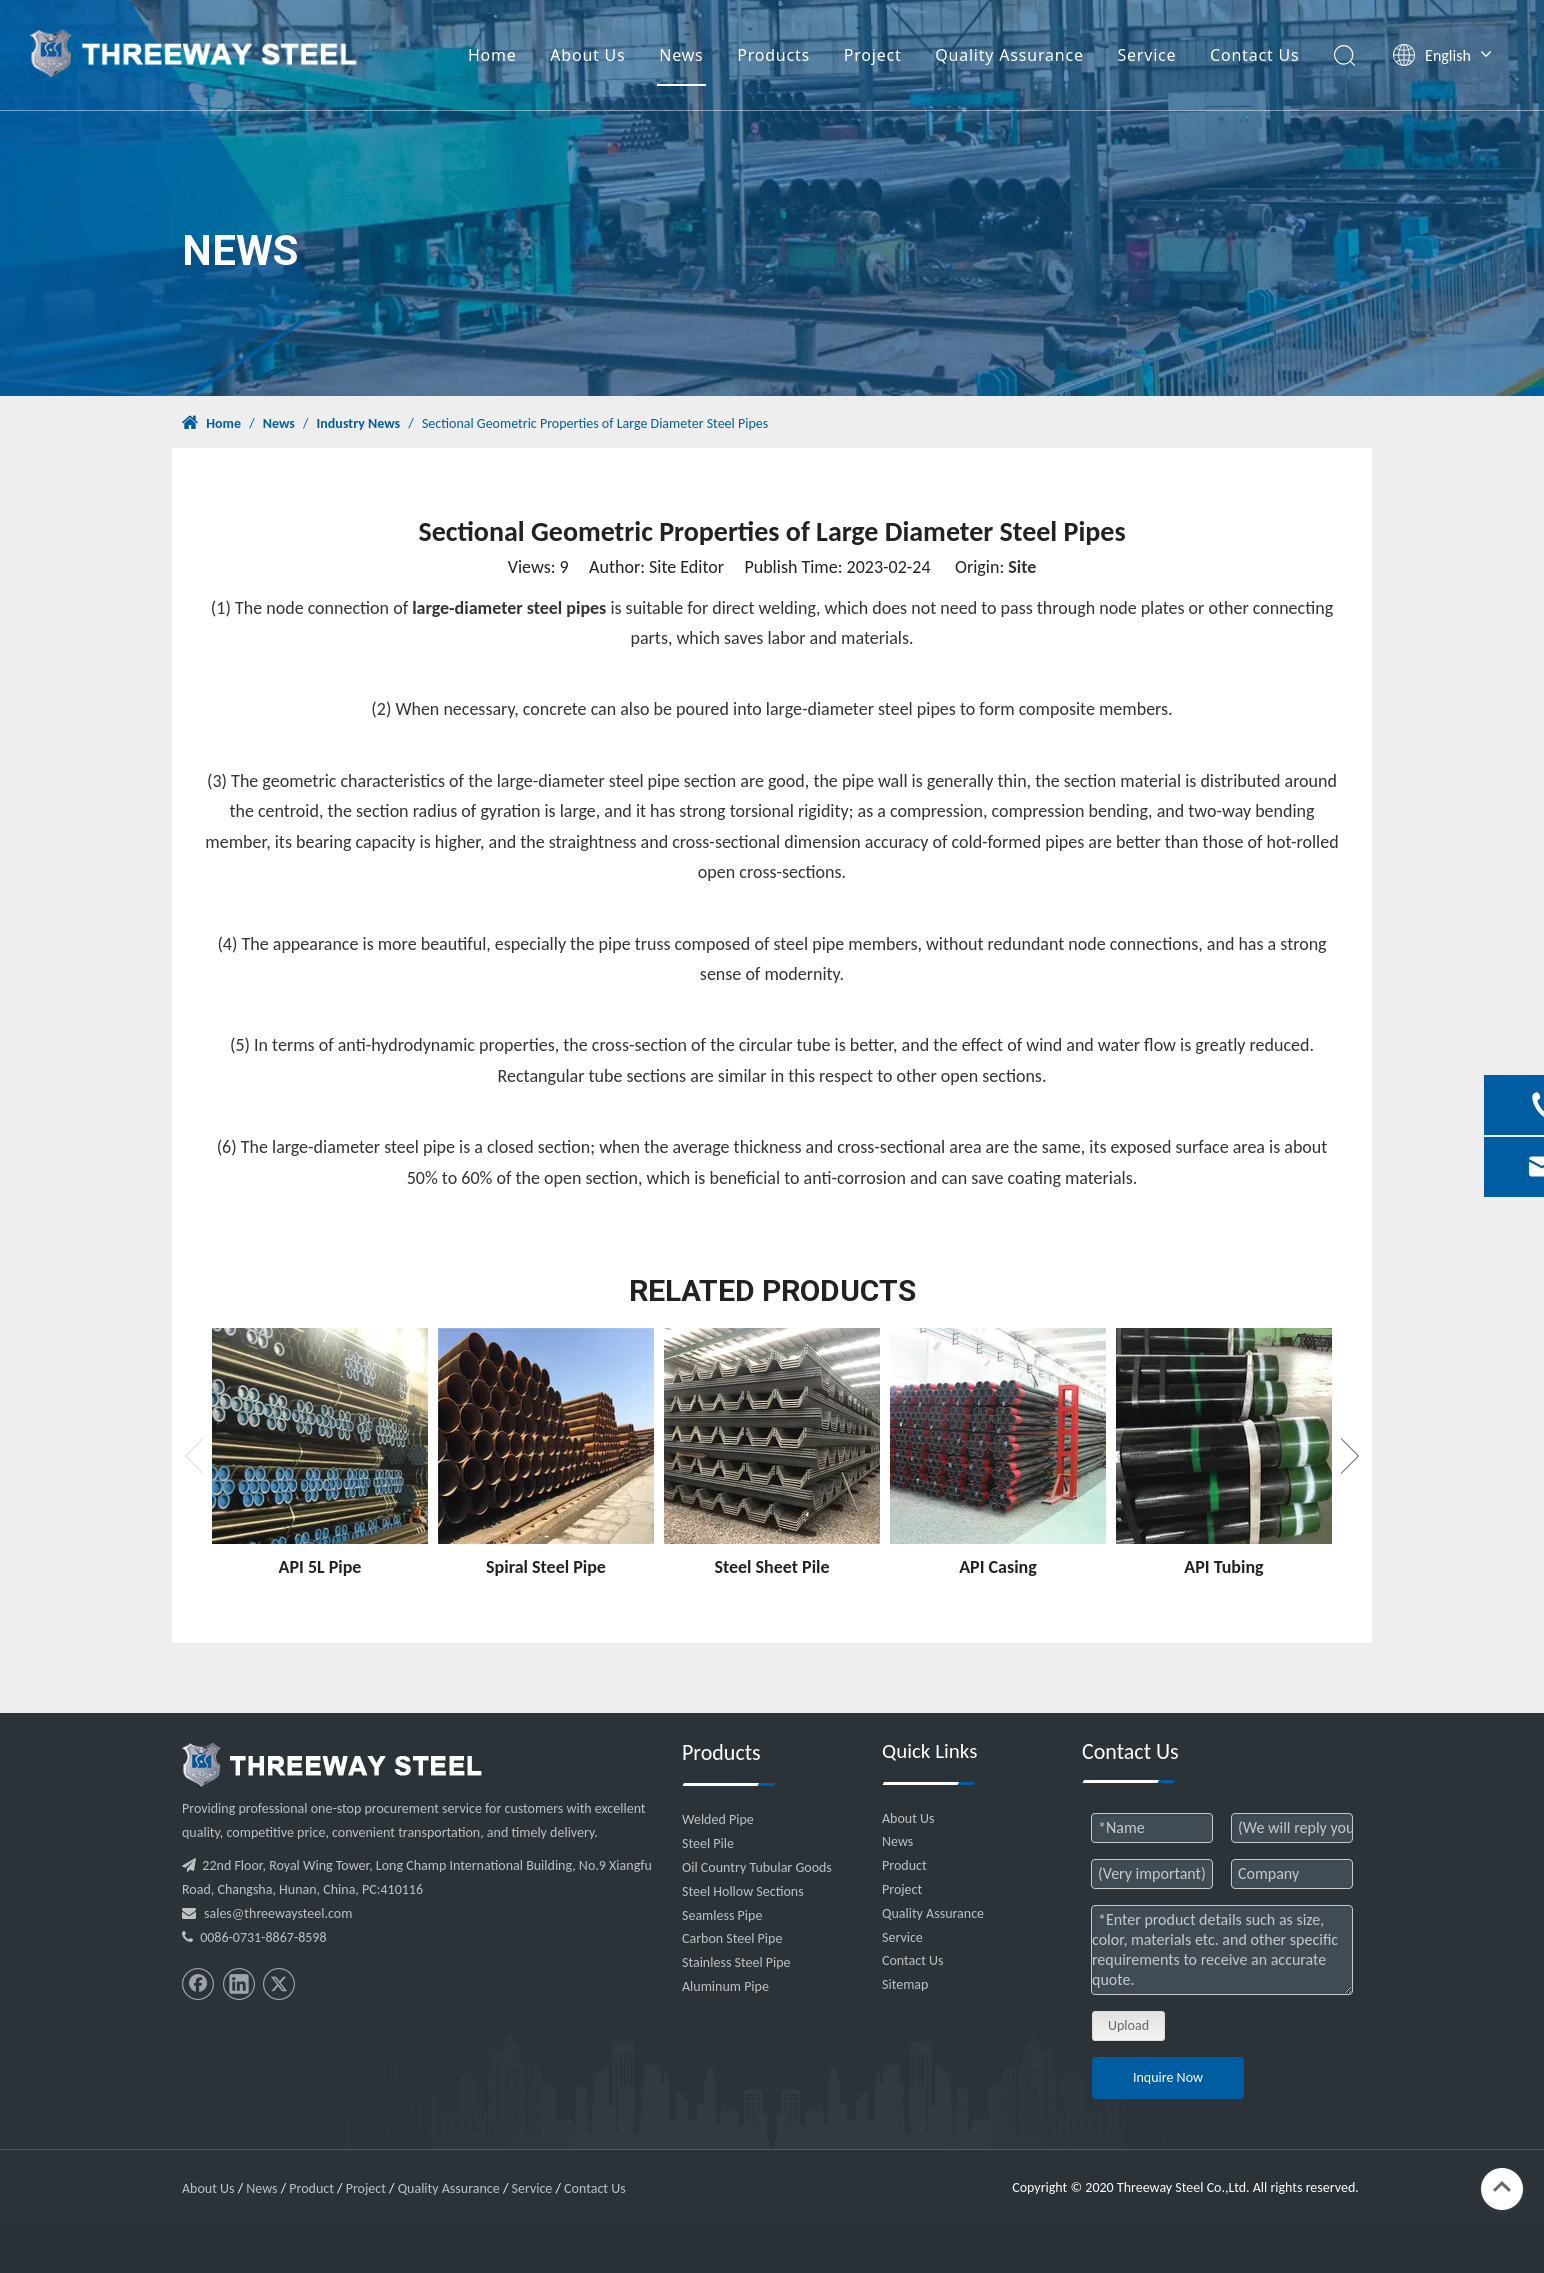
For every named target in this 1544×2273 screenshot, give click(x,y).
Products (773, 55)
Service (1146, 55)
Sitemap (905, 1984)
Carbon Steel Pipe (732, 1938)
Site (1022, 567)
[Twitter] (279, 1984)
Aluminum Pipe (725, 1986)
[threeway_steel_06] (332, 1765)
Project (873, 55)
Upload (1128, 2025)
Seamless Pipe (722, 1915)
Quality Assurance (1009, 55)
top (1502, 2187)
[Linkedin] (239, 1984)
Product (904, 1865)
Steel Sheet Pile (771, 1567)
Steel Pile (708, 1843)
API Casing (998, 1567)
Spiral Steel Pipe (546, 1567)
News (681, 55)
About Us (587, 55)
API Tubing (1223, 1567)
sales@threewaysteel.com (278, 1913)
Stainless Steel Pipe (736, 1962)
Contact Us (1254, 55)
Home (492, 55)
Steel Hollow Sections (743, 1891)
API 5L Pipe (320, 1567)
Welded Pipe (718, 1819)
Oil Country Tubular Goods (757, 1867)
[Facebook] (198, 1984)
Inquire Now (1168, 2077)
